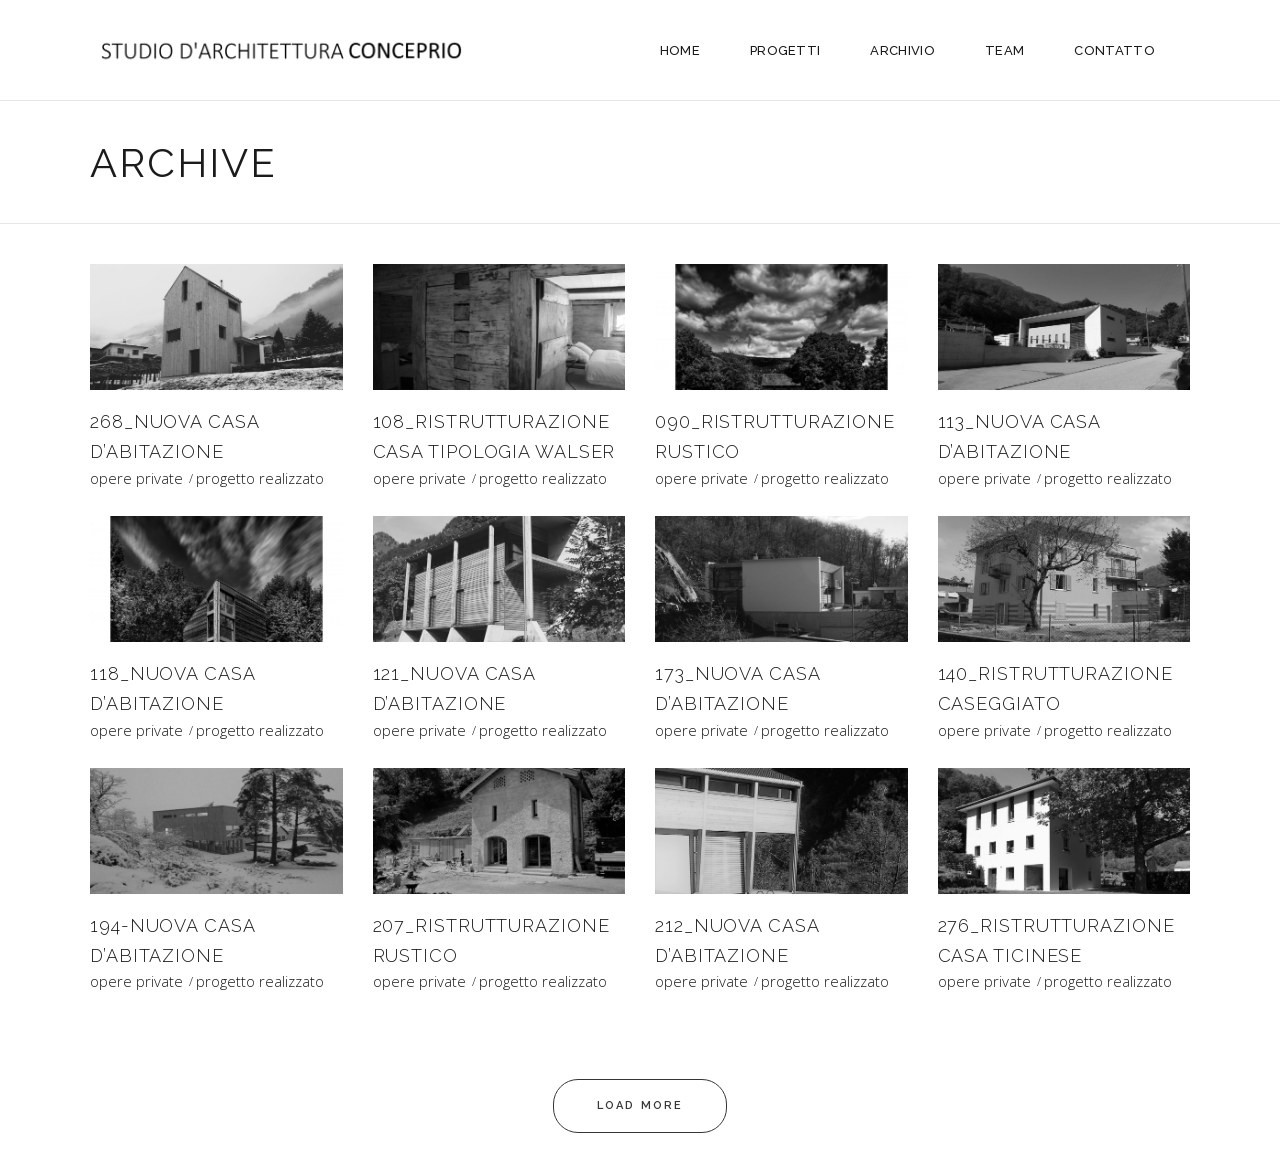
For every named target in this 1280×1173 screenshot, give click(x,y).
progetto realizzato (260, 478)
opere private (136, 478)
